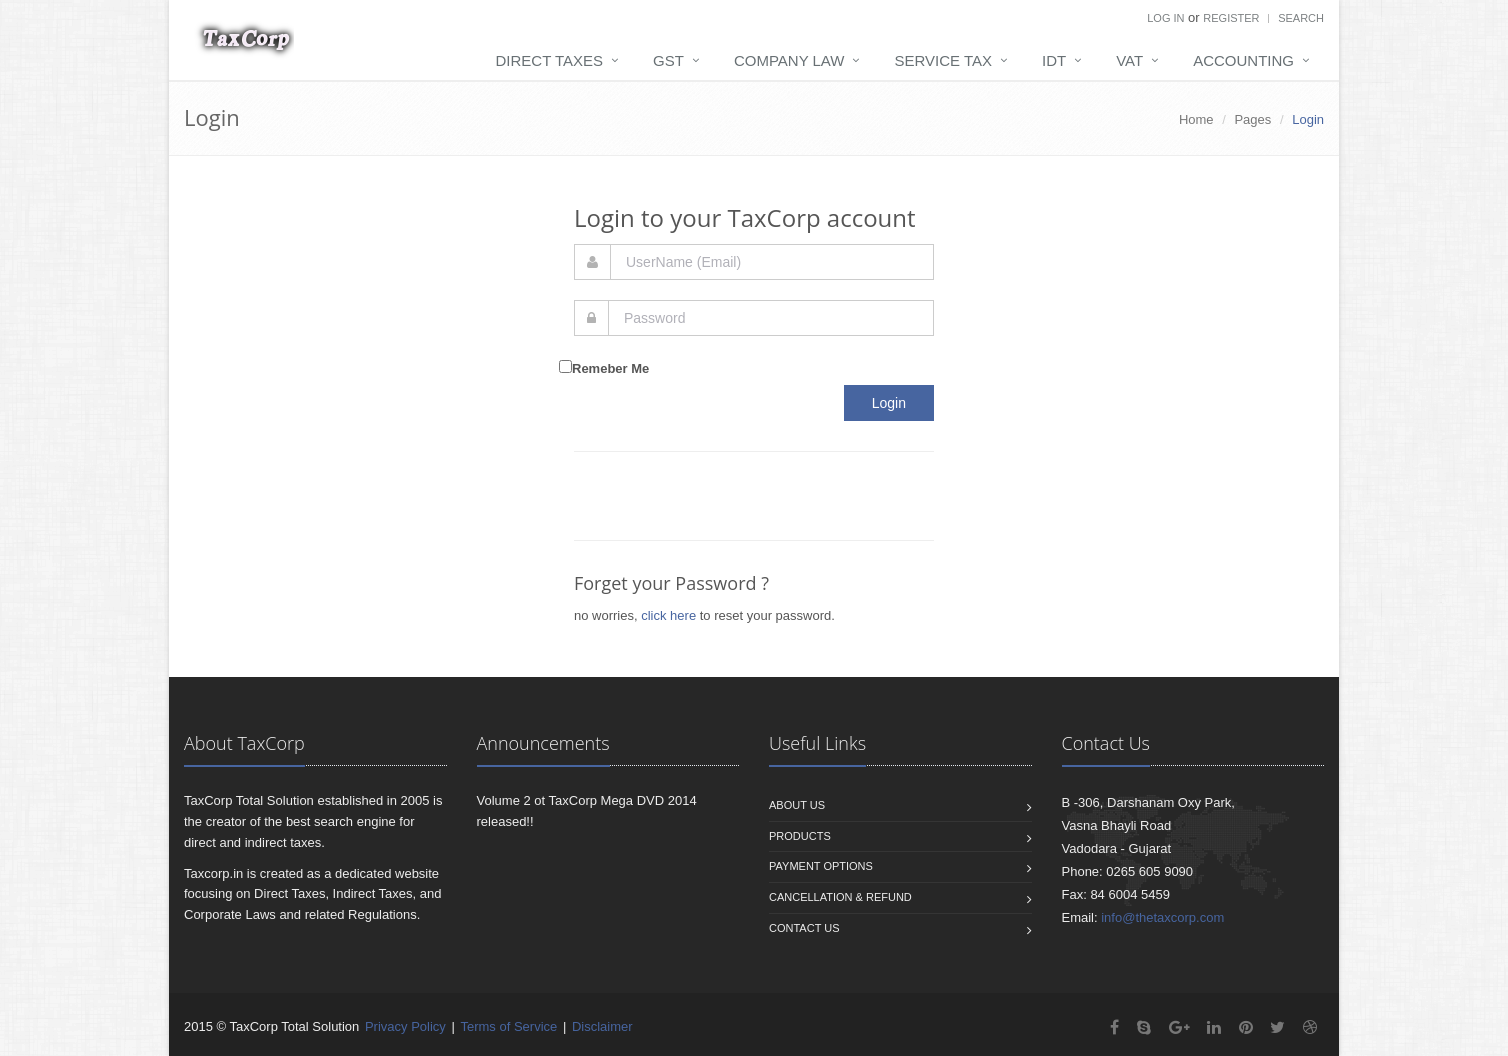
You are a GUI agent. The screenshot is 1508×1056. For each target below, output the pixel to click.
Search (1301, 18)
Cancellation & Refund (840, 897)
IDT (1054, 60)
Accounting (1243, 60)
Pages (1252, 119)
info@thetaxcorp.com (1162, 917)
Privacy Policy (405, 1026)
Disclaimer (602, 1026)
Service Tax (943, 60)
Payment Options (821, 866)
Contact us (804, 928)
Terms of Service (508, 1026)
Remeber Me (610, 368)
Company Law (789, 60)
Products (800, 836)
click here (668, 615)
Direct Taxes (550, 60)
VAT (1129, 60)
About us (797, 805)
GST (668, 60)
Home (1196, 119)
